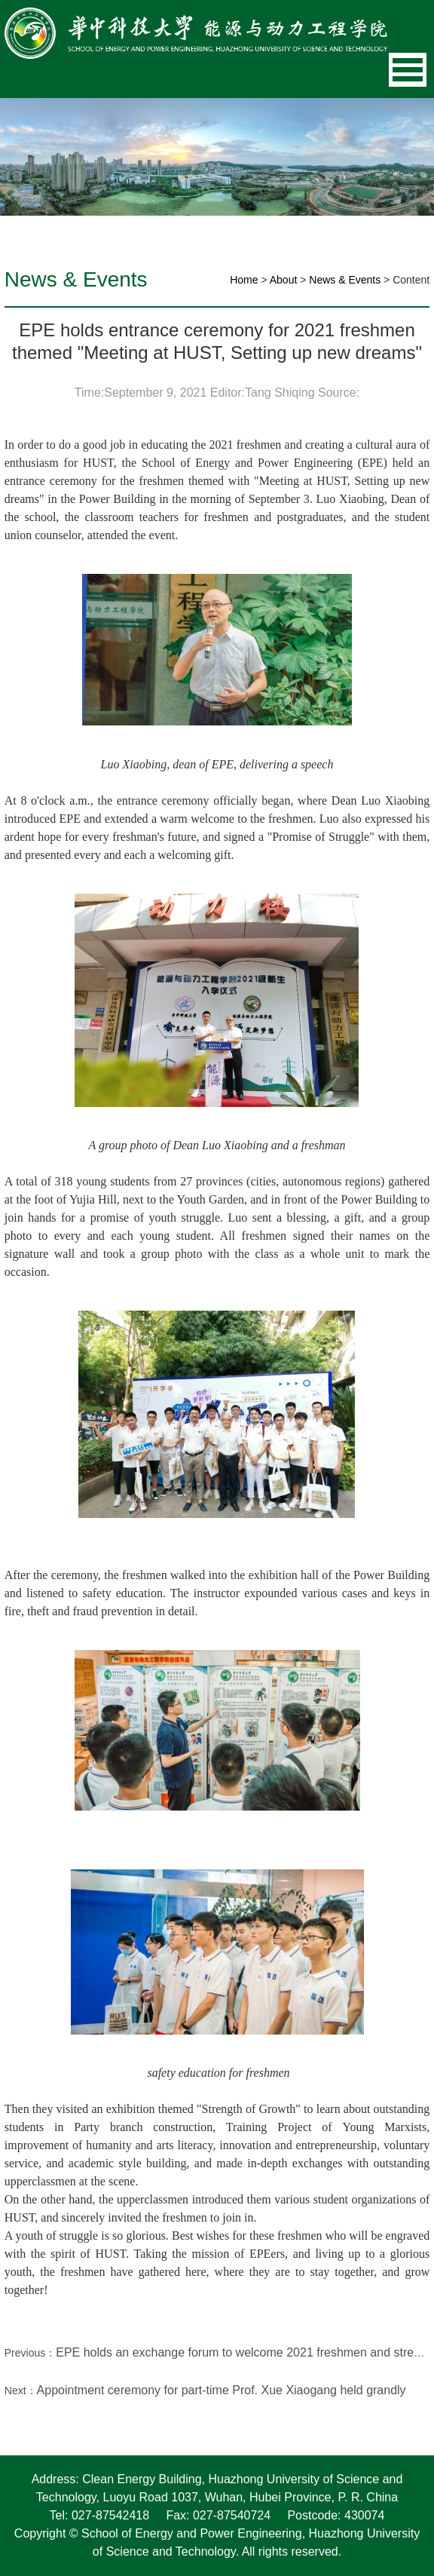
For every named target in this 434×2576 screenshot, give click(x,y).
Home (244, 280)
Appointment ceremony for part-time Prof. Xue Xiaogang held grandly (221, 2390)
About (284, 280)
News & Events (345, 280)
